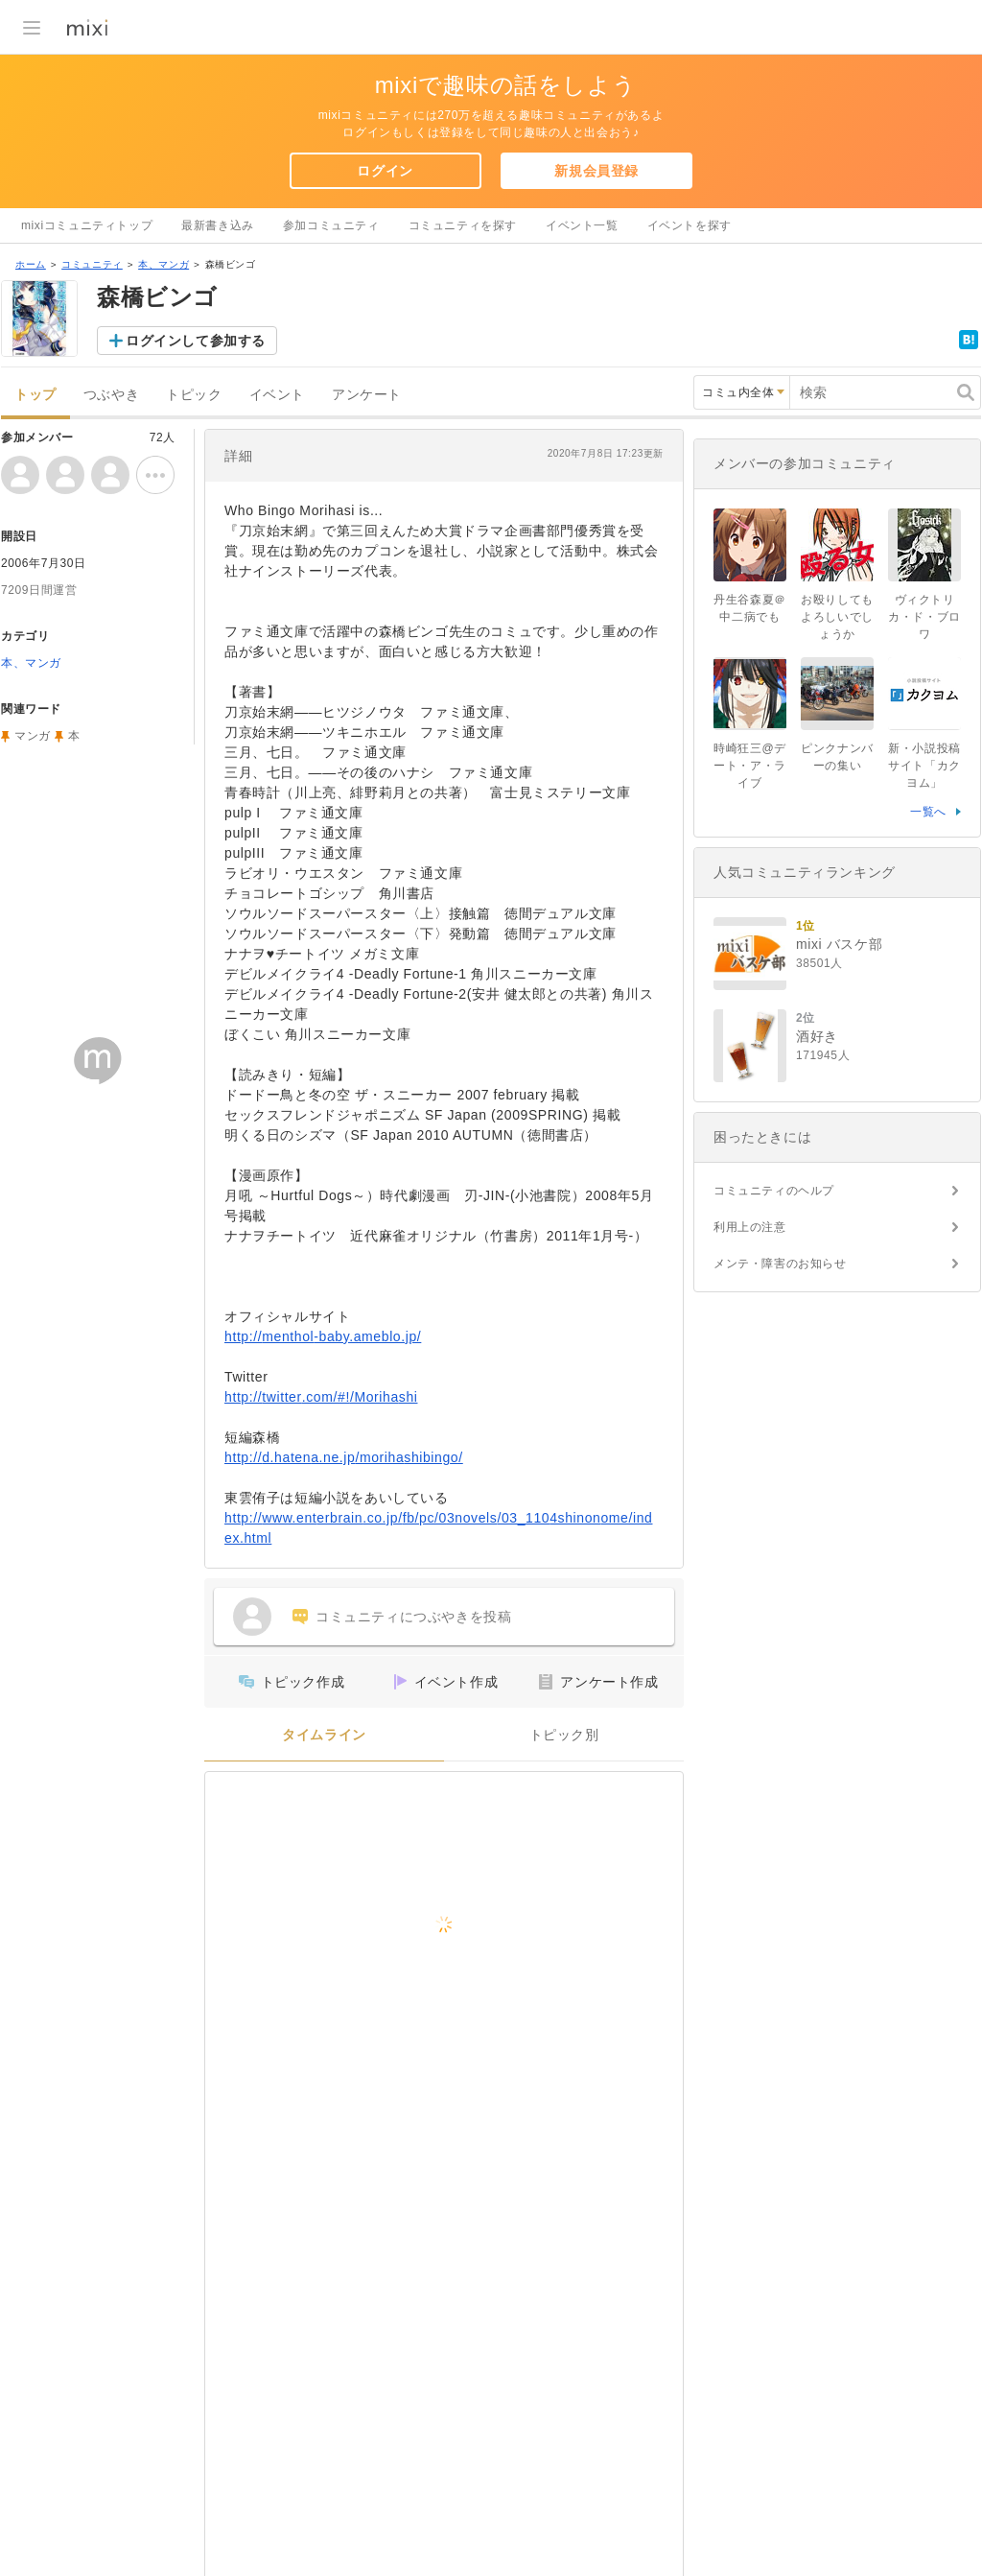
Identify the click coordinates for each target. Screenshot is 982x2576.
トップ (35, 395)
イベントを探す (689, 225)
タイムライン (324, 1735)
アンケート (367, 395)
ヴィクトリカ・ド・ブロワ (924, 617)
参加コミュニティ (331, 225)
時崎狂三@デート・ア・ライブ (749, 766)
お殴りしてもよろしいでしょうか (837, 617)
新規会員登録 (596, 170)
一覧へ (928, 811)
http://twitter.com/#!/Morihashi (320, 1397)
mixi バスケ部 (839, 944)
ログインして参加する (196, 340)
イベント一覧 (582, 225)
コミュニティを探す (463, 225)
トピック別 (564, 1735)
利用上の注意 (749, 1227)
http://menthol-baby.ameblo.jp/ (322, 1336)
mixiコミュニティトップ (86, 225)
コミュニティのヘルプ (773, 1190)
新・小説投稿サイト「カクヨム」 (924, 766)
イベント (277, 395)
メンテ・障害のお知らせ (780, 1263)
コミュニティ (92, 264)
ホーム (30, 264)
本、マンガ (163, 264)
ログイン (384, 170)
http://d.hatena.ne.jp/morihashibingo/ (343, 1457)
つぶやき (111, 395)
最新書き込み (217, 225)
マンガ (32, 736)
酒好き (817, 1036)
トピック (194, 395)
